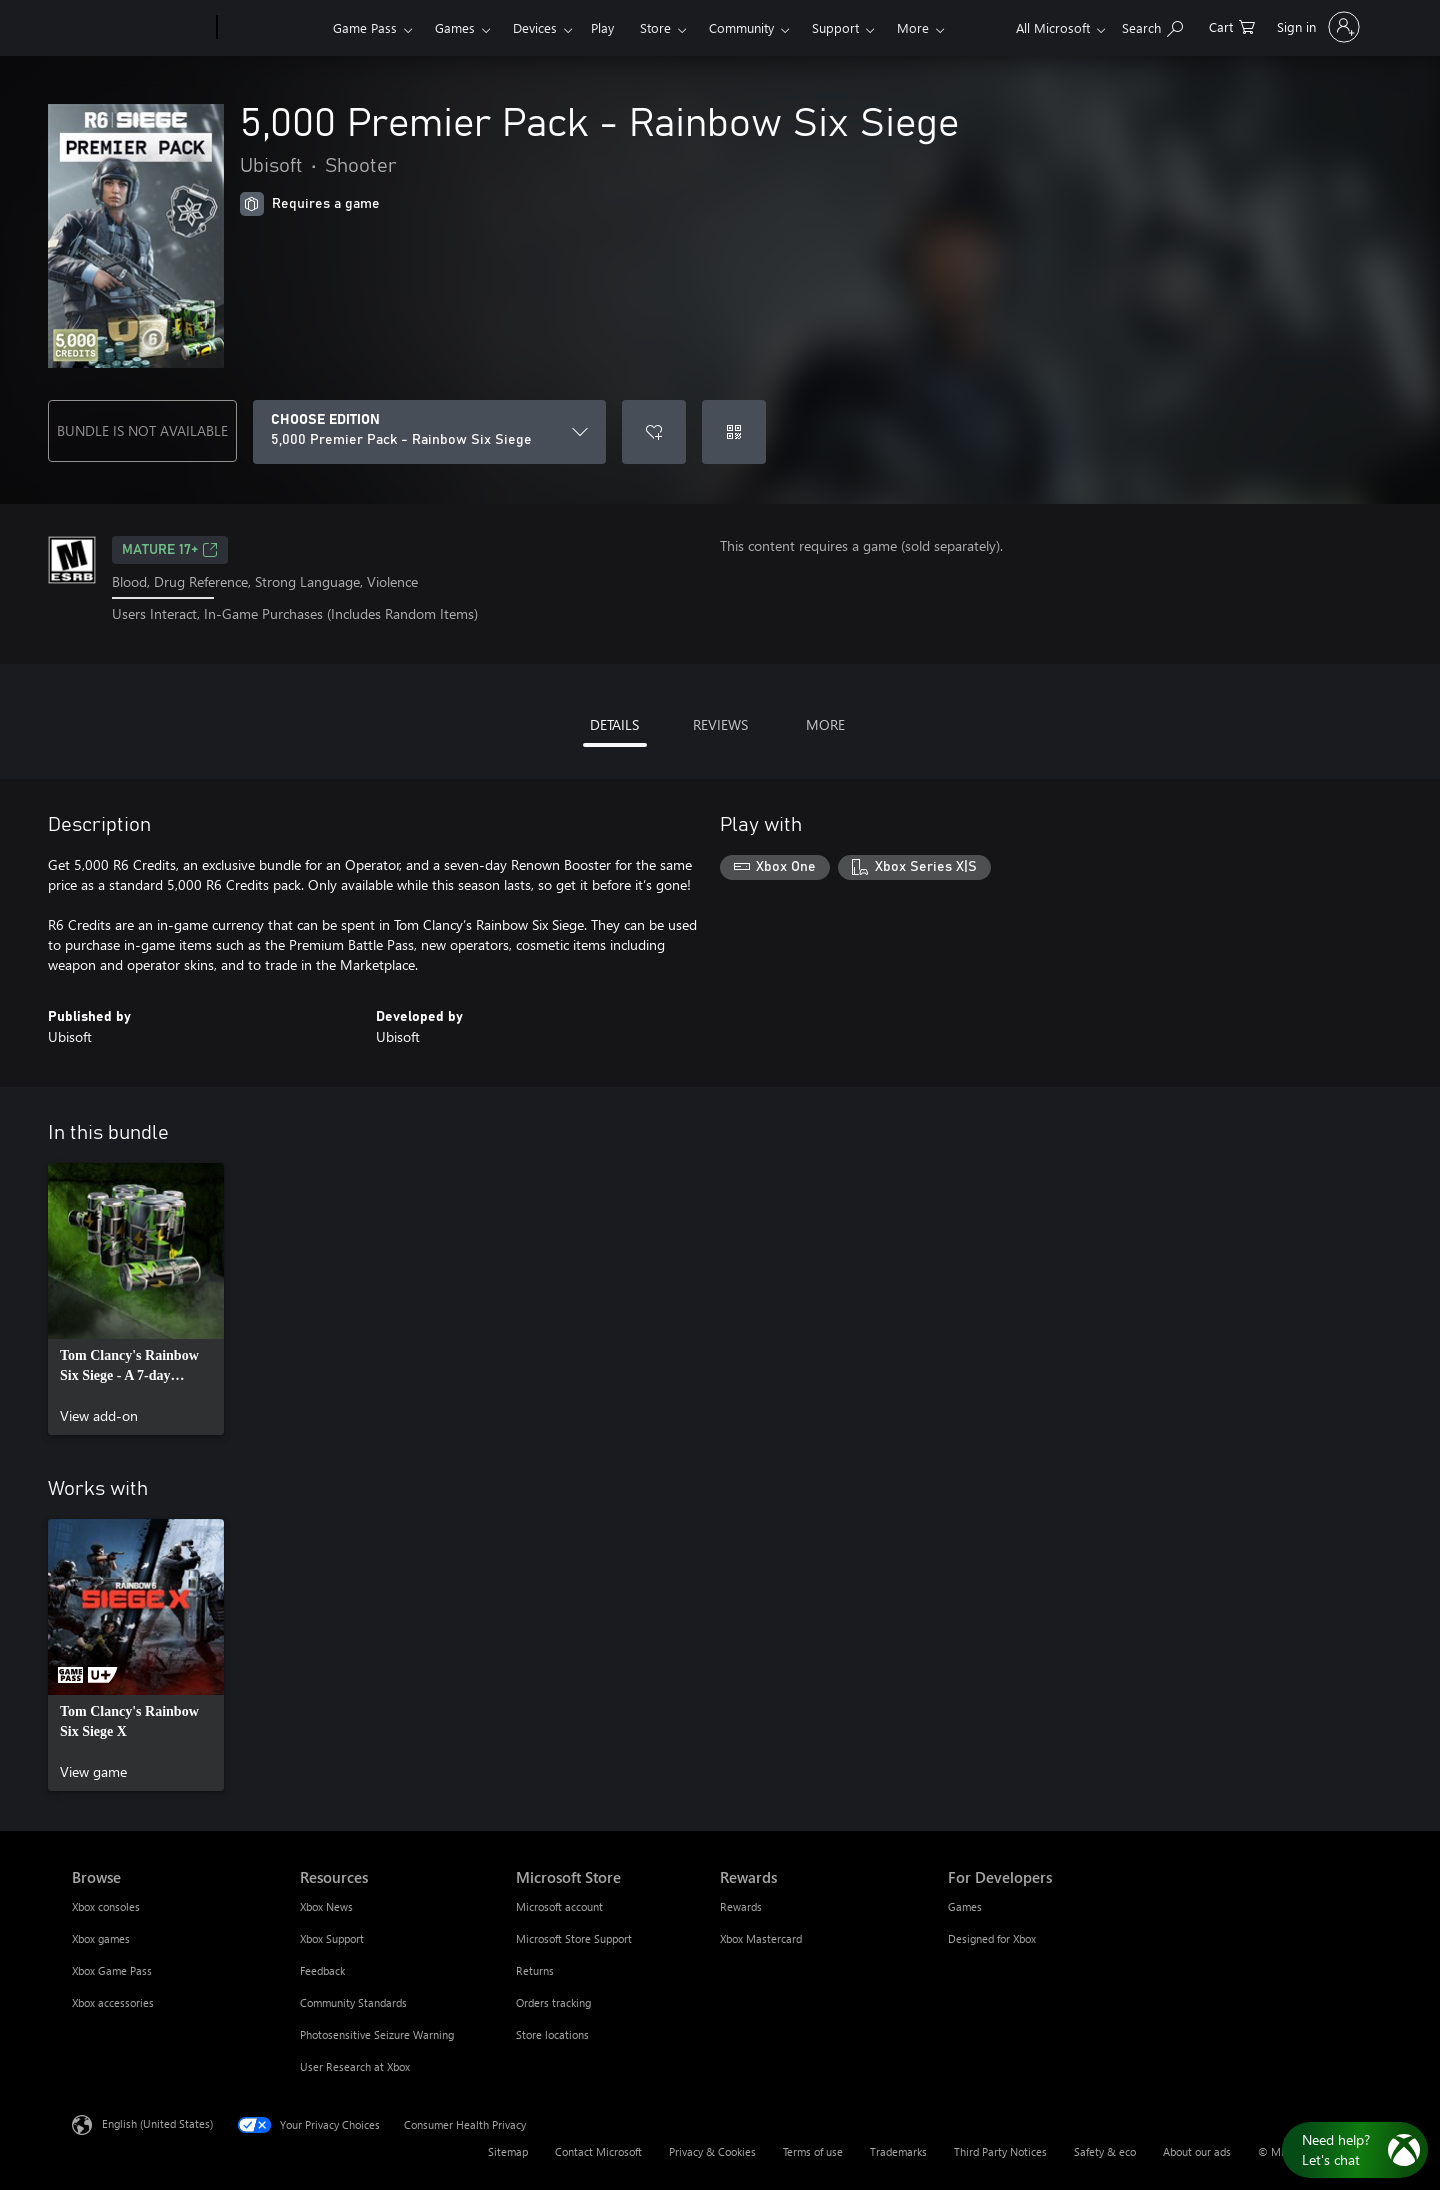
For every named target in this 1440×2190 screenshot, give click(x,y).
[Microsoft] (140, 28)
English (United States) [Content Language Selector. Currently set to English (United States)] (157, 2122)
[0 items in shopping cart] (1232, 25)
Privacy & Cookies (712, 2151)
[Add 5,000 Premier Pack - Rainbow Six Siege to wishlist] (654, 432)
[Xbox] (272, 28)
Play (602, 27)
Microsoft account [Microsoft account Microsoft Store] (559, 1906)
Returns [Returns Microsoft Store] (535, 1970)
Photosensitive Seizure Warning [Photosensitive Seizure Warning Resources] (377, 2034)
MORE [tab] (825, 724)
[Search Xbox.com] (1152, 25)
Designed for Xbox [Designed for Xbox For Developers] (992, 1938)
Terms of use (813, 2151)
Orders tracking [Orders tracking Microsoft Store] (553, 2002)
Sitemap (508, 2151)
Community (741, 27)
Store (655, 27)
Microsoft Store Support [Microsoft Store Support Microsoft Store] (574, 1938)
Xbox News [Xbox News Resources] (326, 1906)
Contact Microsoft (598, 2151)
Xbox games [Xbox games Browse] (101, 1938)
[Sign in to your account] (1316, 27)
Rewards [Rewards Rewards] (741, 1906)
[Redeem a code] (734, 432)
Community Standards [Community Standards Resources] (353, 2002)
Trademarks (898, 2151)
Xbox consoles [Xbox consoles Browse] (106, 1906)
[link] (136, 1299)
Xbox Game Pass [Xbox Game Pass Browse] (112, 1970)
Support (835, 27)
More (913, 27)
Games (455, 27)
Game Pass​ (365, 27)
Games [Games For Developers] (965, 1906)
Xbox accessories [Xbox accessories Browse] (113, 2002)
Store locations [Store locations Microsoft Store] (552, 2034)
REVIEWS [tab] (720, 724)
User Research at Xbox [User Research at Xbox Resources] (355, 2066)
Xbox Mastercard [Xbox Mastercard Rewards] (761, 1938)
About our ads (1197, 2151)
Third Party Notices (1000, 2151)
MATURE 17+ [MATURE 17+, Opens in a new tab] (170, 550)
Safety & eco (1105, 2151)
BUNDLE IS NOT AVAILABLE (142, 430)
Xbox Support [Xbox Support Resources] (332, 1938)
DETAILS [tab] (614, 724)
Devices (535, 27)
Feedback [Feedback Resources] (322, 1970)
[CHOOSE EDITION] (429, 432)
